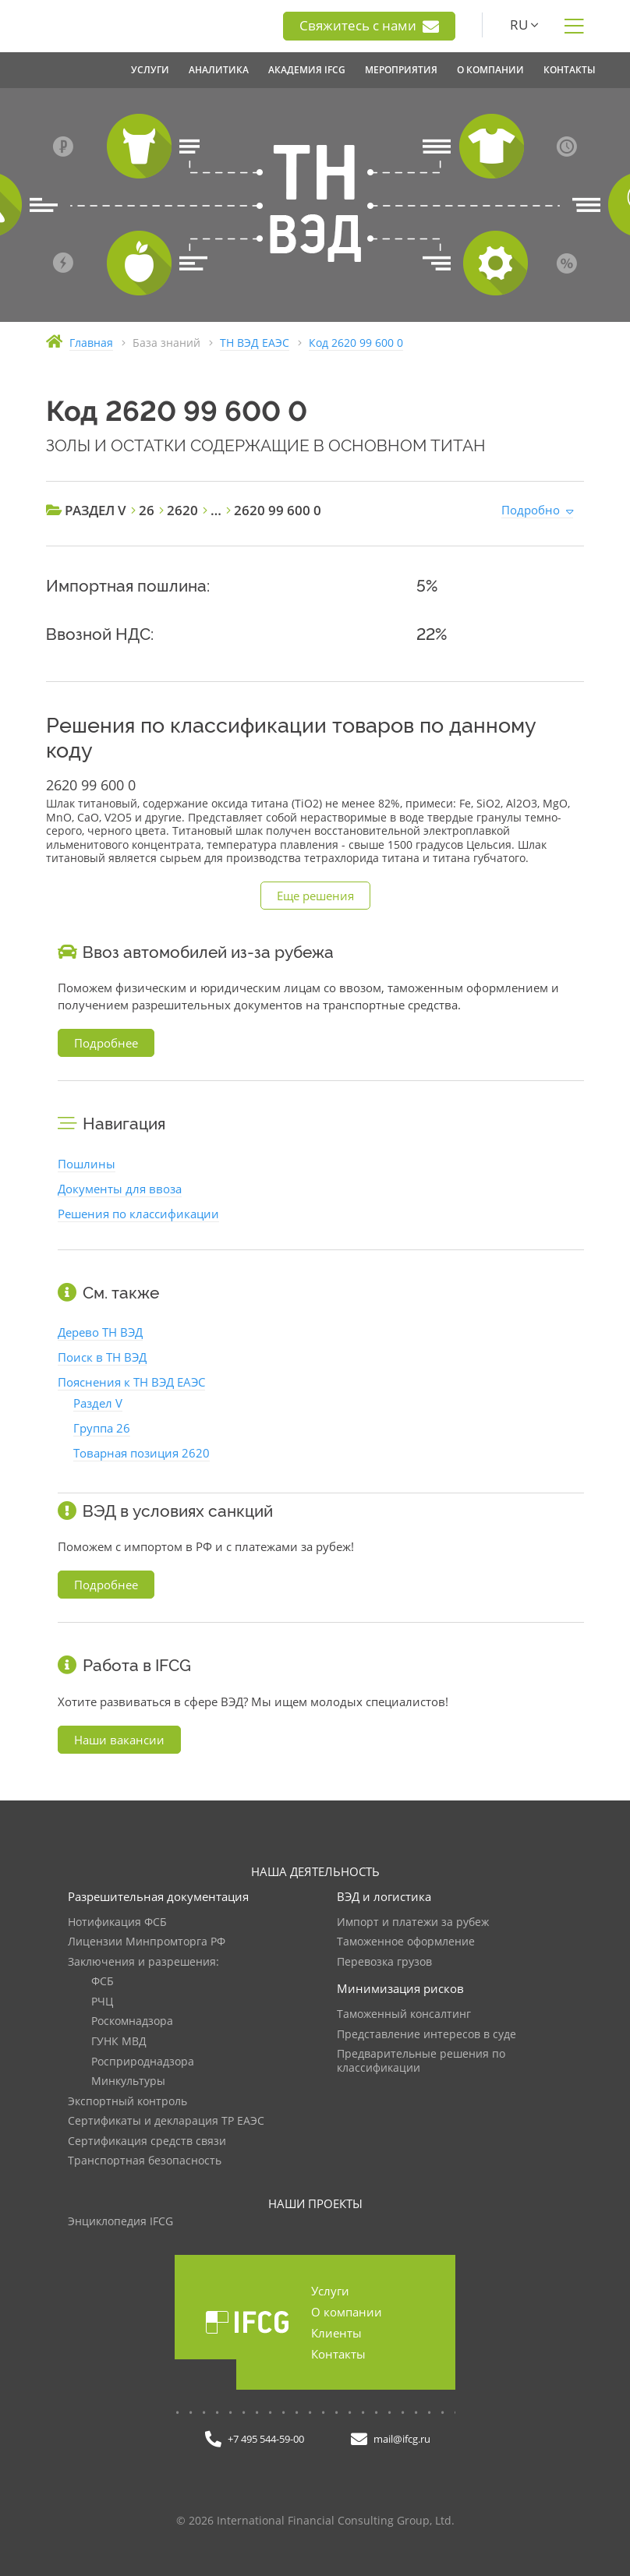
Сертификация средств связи (147, 2141)
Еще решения (315, 895)
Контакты (338, 2354)
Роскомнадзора (132, 2021)
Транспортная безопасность (144, 2161)
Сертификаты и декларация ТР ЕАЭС (166, 2121)
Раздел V (97, 1403)
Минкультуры (128, 2081)
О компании (346, 2312)
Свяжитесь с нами (369, 25)
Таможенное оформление (406, 1942)
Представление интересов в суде (426, 2034)
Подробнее (106, 1043)
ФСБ (102, 1981)
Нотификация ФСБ (117, 1922)
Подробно (530, 510)
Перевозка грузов (384, 1962)
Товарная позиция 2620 (141, 1453)
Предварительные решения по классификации (421, 2061)
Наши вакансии (119, 1739)
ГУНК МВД (119, 2041)
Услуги (330, 2291)
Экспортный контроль (127, 2101)
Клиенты (336, 2333)
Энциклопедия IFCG (120, 2221)
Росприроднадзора (142, 2062)
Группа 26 (101, 1428)
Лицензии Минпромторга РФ (146, 1942)
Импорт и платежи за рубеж (413, 1922)
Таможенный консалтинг (404, 2014)
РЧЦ (102, 2002)
